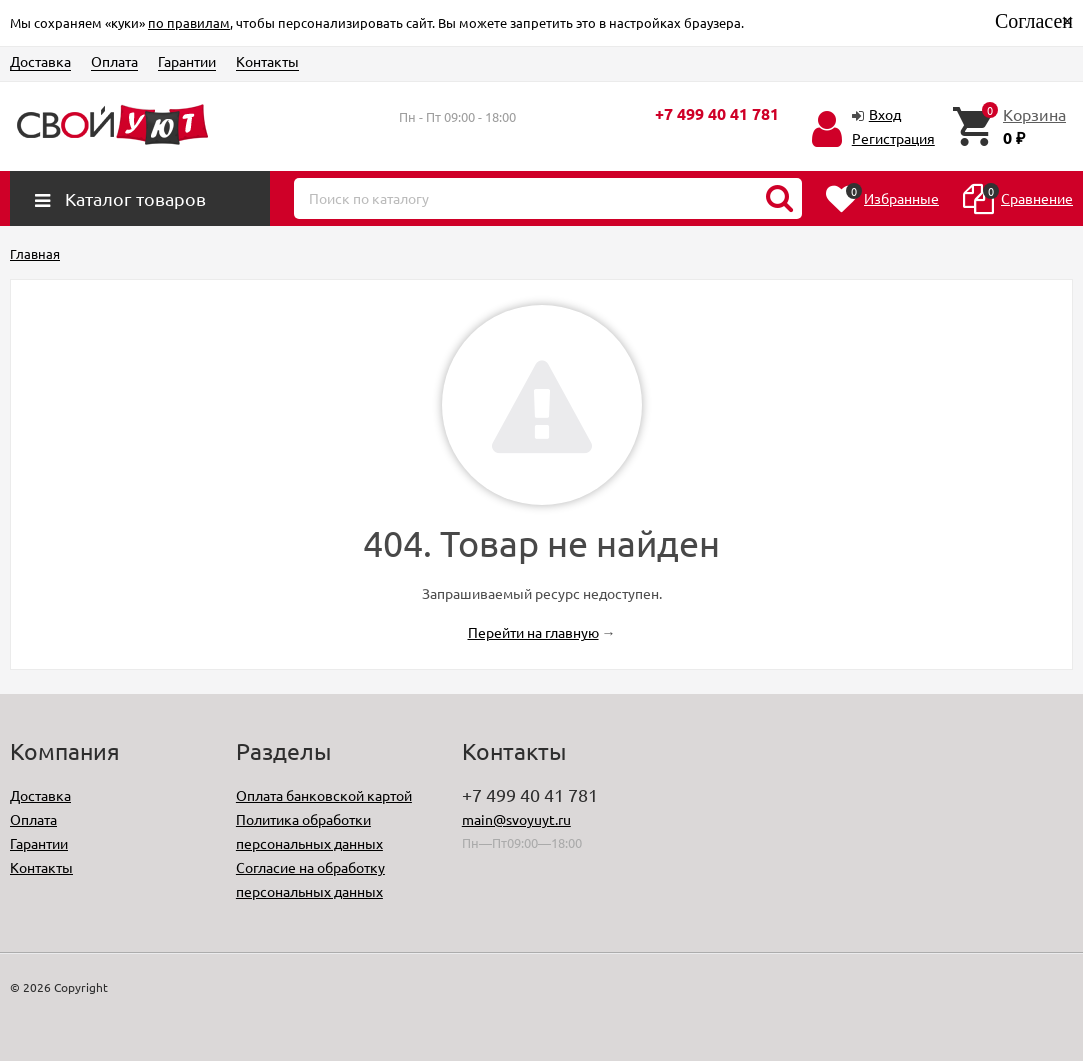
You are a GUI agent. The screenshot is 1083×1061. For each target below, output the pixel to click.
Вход (885, 114)
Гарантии (187, 61)
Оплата (114, 61)
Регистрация (893, 138)
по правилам (189, 22)
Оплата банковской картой (324, 795)
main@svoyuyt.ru (516, 819)
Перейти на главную (533, 632)
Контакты (267, 61)
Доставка (40, 61)
